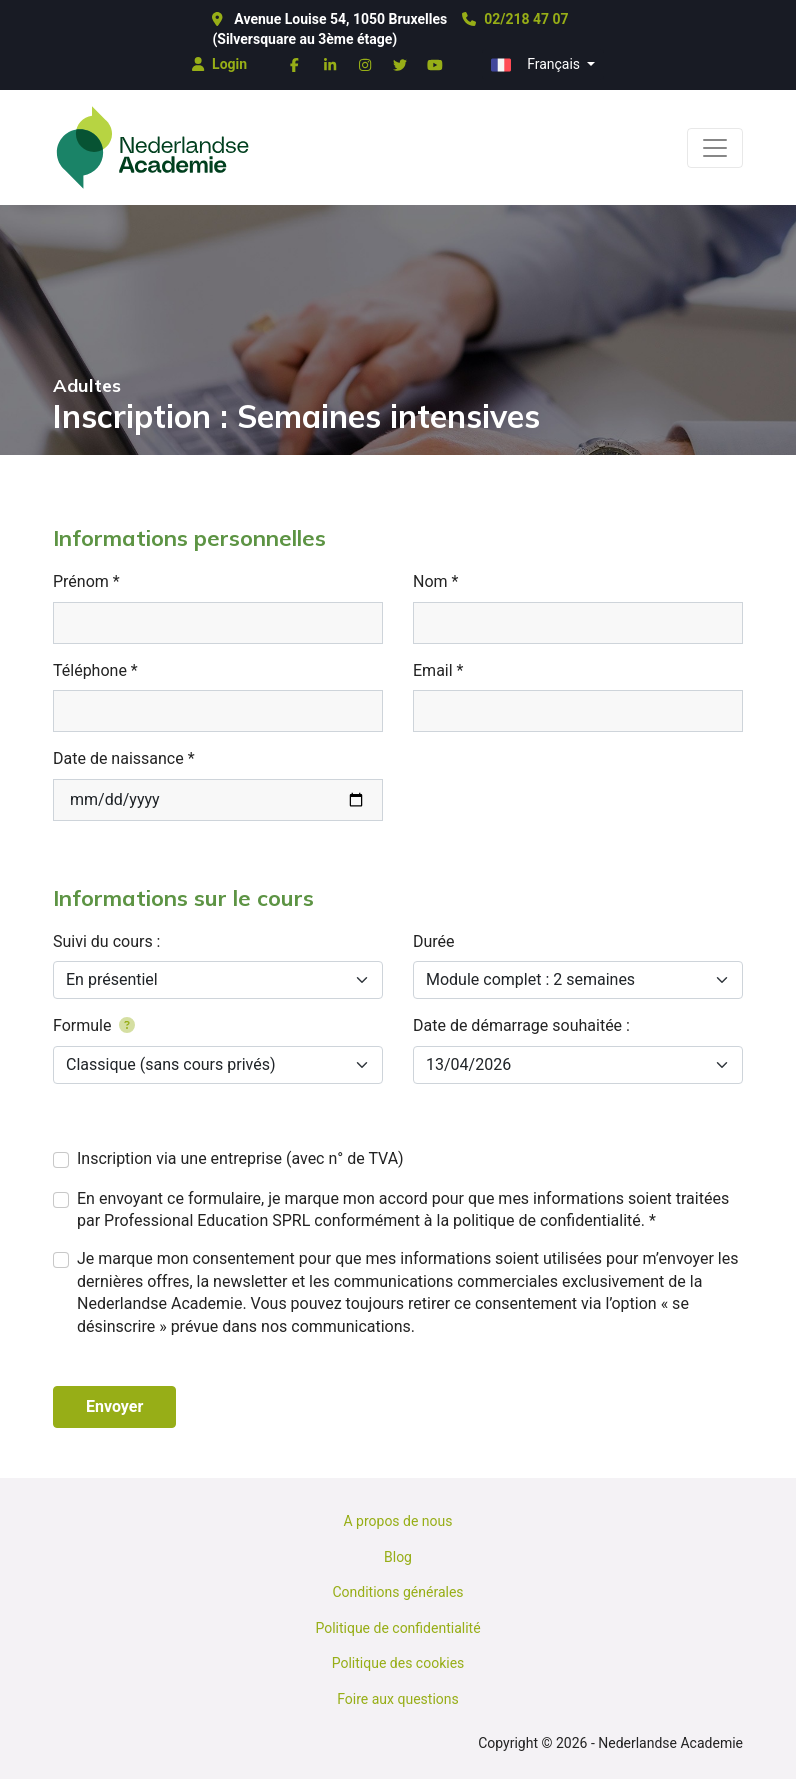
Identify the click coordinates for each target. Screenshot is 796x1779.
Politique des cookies (398, 1663)
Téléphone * (95, 670)
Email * (438, 670)
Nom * (435, 581)
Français (537, 65)
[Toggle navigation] (715, 148)
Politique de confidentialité (397, 1628)
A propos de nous (397, 1521)
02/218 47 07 (515, 19)
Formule (94, 1025)
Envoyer (114, 1406)
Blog (398, 1557)
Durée (434, 941)
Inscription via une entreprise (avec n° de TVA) (240, 1158)
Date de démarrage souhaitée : (521, 1025)
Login (219, 64)
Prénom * (86, 581)
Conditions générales (397, 1592)
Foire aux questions (398, 1699)
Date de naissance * (124, 758)
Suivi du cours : (106, 941)
